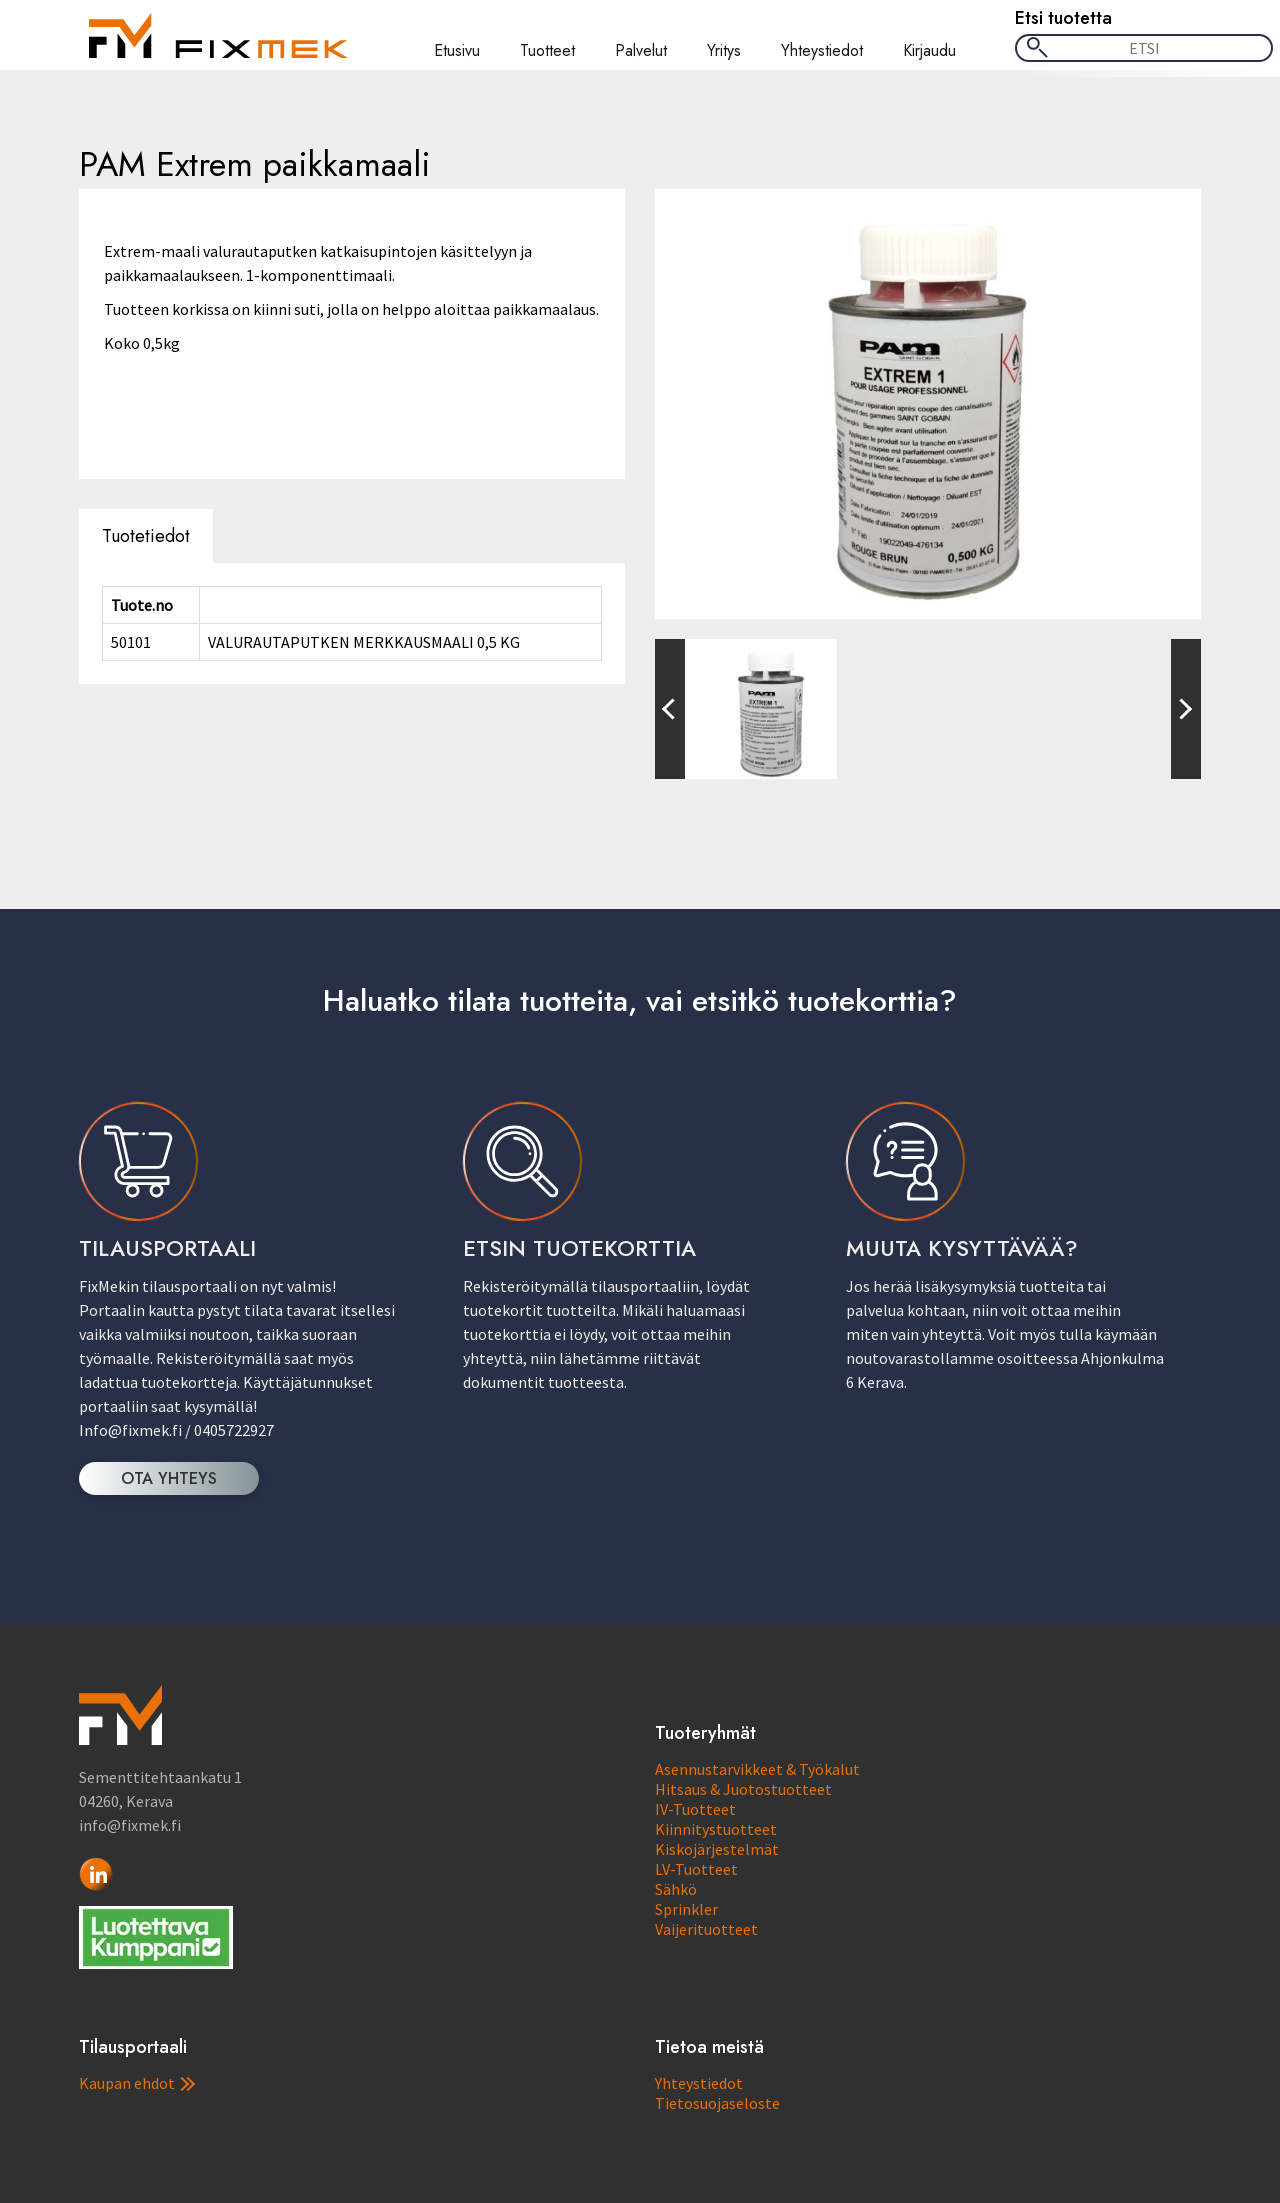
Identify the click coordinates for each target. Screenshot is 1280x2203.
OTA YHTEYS (169, 1478)
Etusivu (457, 51)
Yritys (724, 51)
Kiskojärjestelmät (717, 1849)
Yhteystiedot (822, 51)
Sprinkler (686, 1909)
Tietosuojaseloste (717, 2103)
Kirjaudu (929, 51)
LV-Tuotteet (696, 1869)
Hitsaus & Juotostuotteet (743, 1789)
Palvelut (641, 51)
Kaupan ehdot (137, 2083)
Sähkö (676, 1889)
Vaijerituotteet (706, 1929)
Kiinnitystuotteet (716, 1829)
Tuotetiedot (146, 536)
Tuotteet (547, 51)
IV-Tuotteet (695, 1809)
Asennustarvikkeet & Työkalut (757, 1769)
